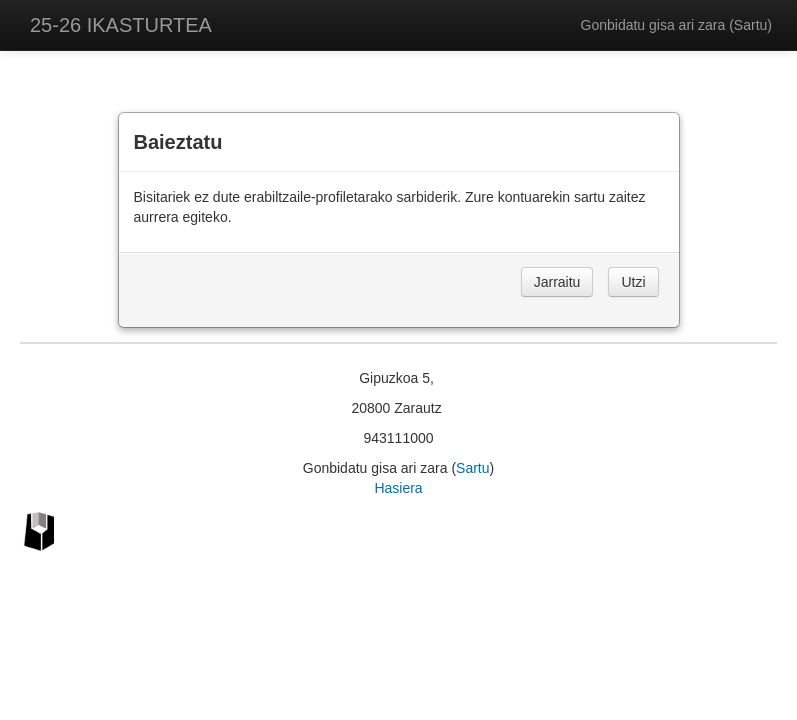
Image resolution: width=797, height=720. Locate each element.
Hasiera (398, 488)
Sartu (750, 25)
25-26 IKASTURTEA (121, 25)
